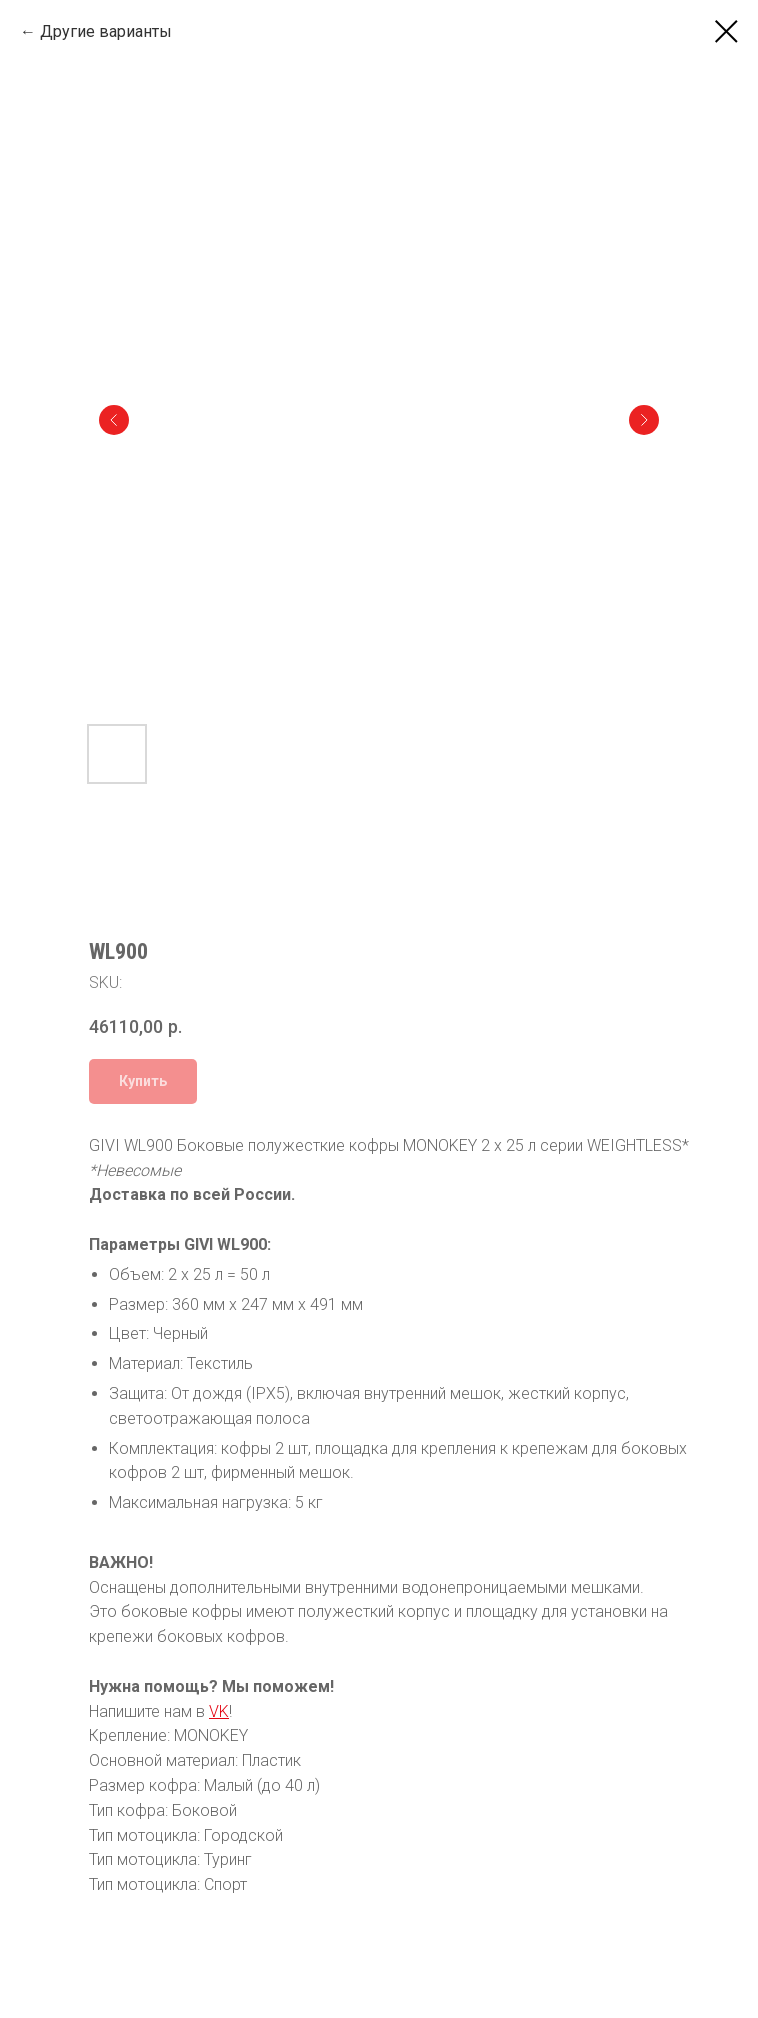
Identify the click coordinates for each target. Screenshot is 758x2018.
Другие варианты (106, 31)
